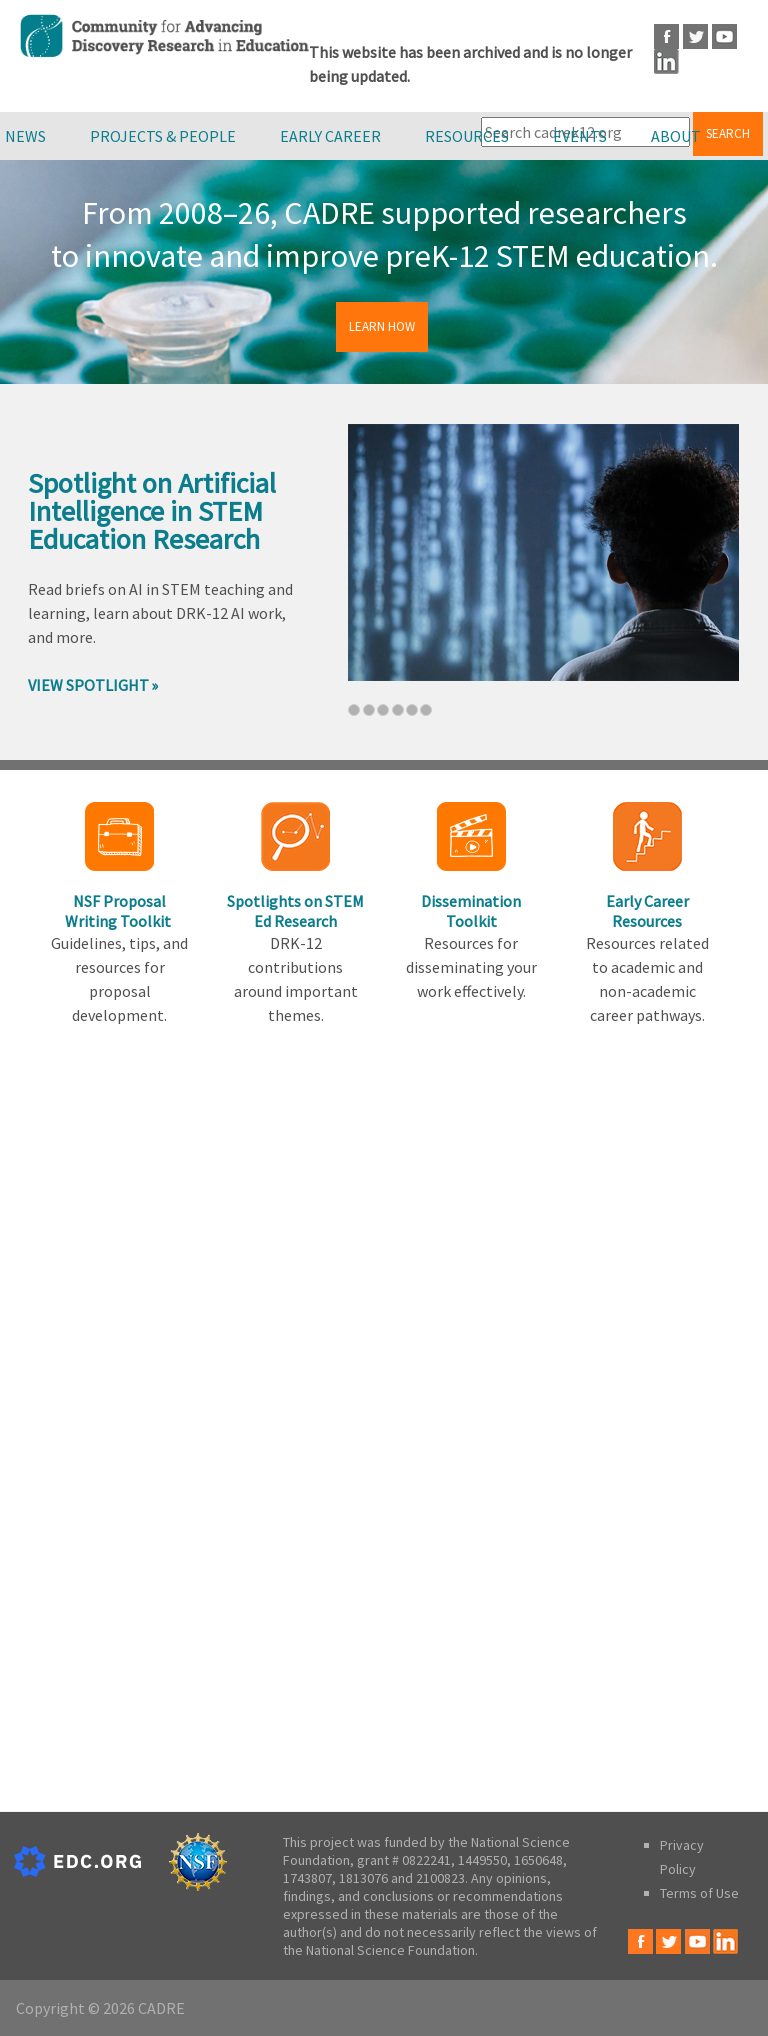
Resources (467, 136)
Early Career (330, 136)
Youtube (724, 36)
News (25, 136)
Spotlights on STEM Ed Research (295, 910)
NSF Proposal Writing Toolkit (119, 910)
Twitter (695, 36)
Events (580, 136)
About (676, 136)
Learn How (382, 326)
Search (728, 133)
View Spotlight (88, 685)
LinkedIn (666, 61)
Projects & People (163, 136)
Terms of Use (699, 1893)
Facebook (666, 36)
